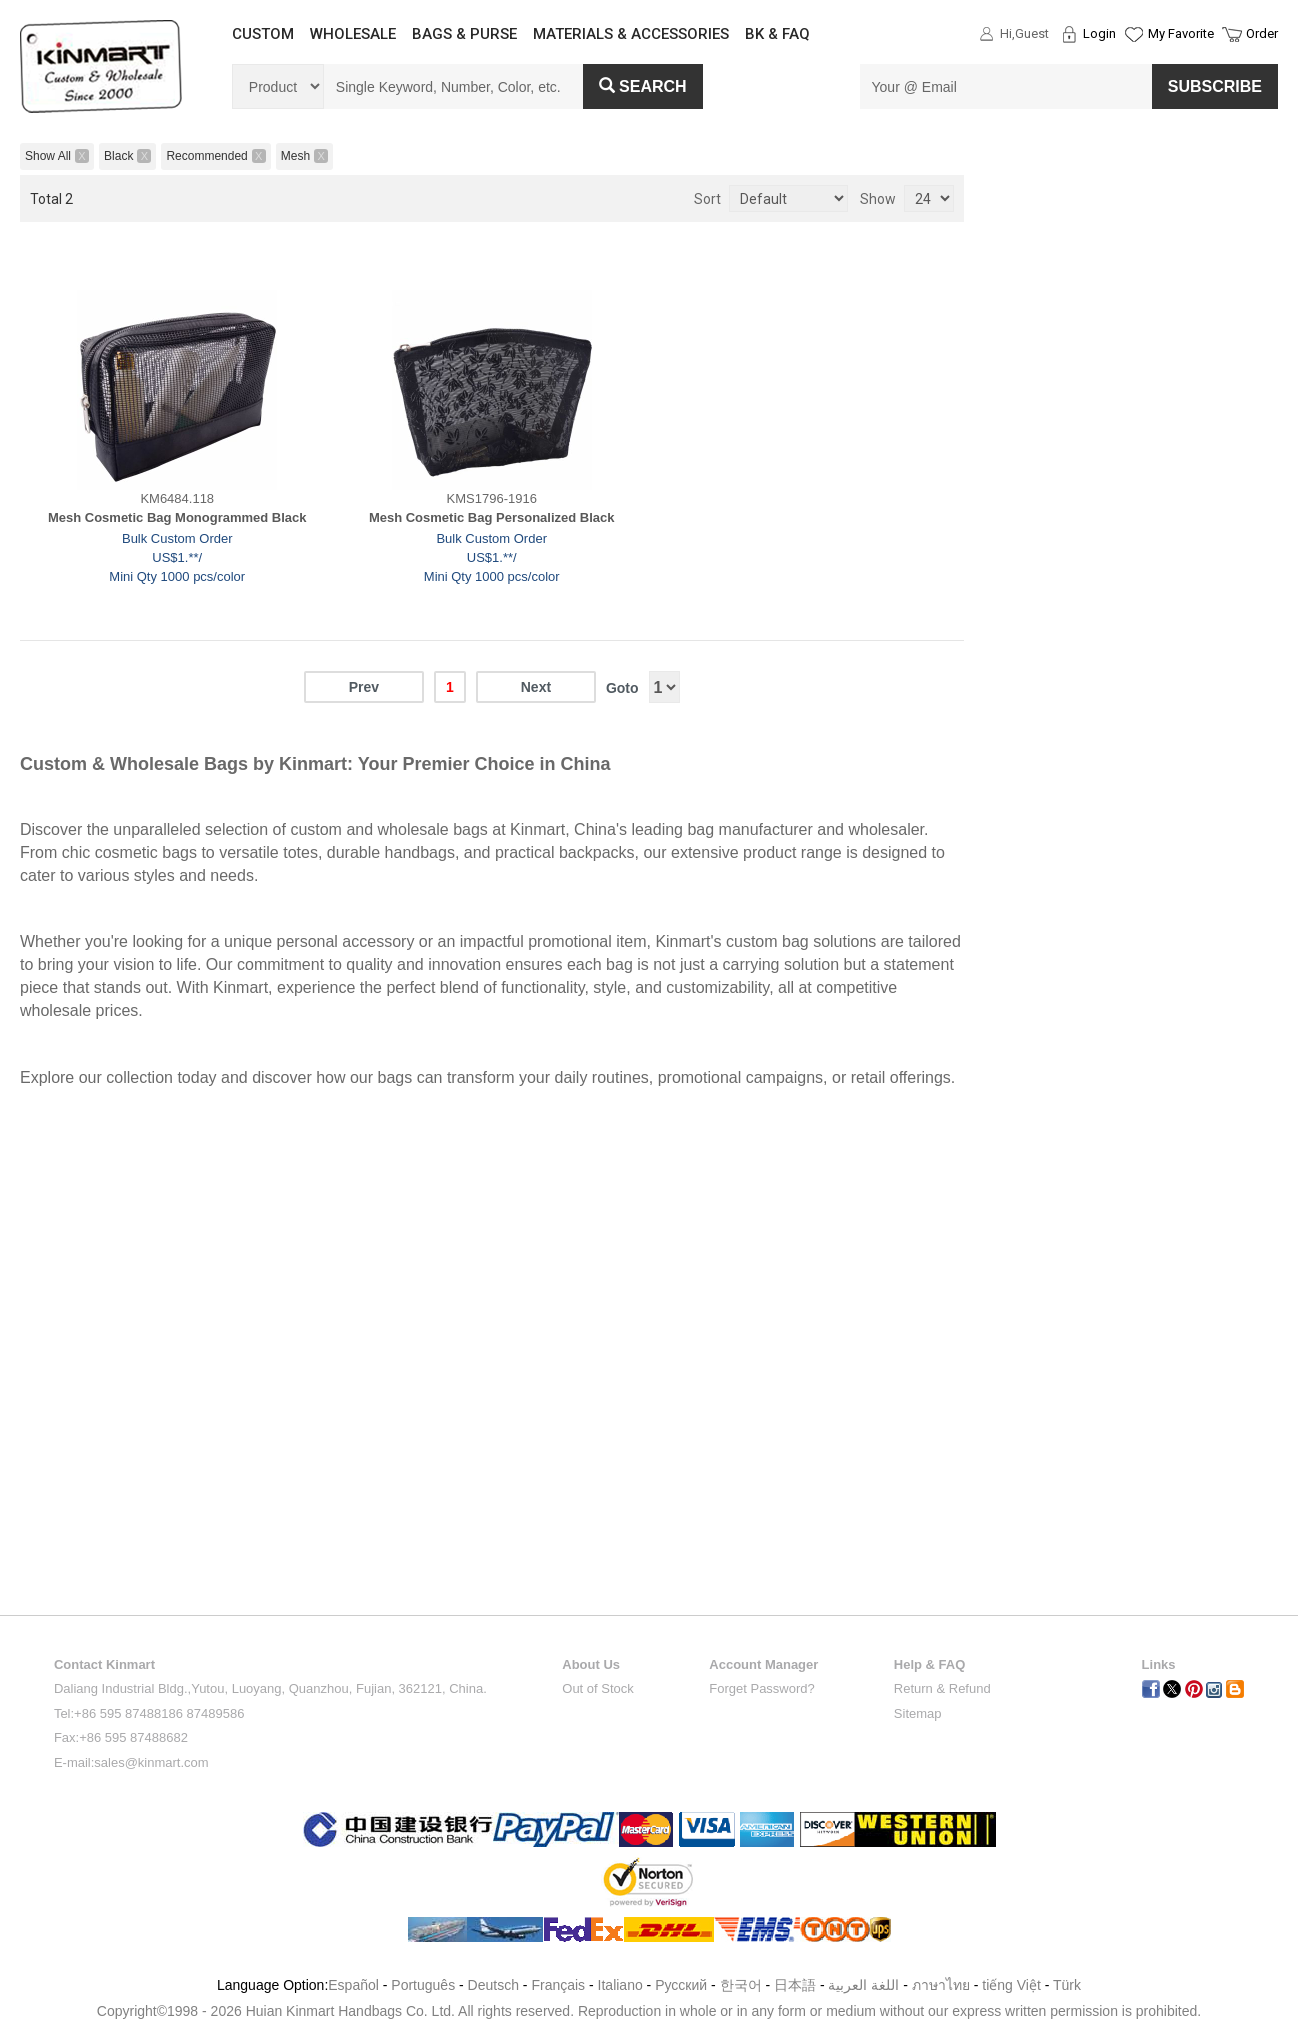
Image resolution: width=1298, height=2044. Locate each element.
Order (1262, 33)
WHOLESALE (353, 34)
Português (423, 1985)
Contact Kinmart (104, 1664)
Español (353, 1985)
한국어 (741, 1985)
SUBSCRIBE (1215, 86)
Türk (1067, 1985)
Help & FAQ (930, 1664)
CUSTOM (263, 34)
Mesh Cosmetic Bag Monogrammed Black (177, 517)
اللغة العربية (865, 1985)
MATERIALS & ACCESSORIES (631, 34)
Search (643, 86)
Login (1099, 33)
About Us (591, 1664)
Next (536, 687)
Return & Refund (942, 1688)
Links (1159, 1664)
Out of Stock (598, 1688)
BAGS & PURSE (464, 34)
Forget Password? (762, 1688)
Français (558, 1985)
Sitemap (918, 1713)
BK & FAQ (777, 34)
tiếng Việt (1011, 1985)
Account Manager (763, 1664)
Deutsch (493, 1985)
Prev (364, 687)
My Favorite (1181, 33)
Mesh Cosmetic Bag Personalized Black (492, 517)
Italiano (620, 1985)
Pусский (681, 1985)
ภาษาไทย (941, 1985)
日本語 (795, 1985)
